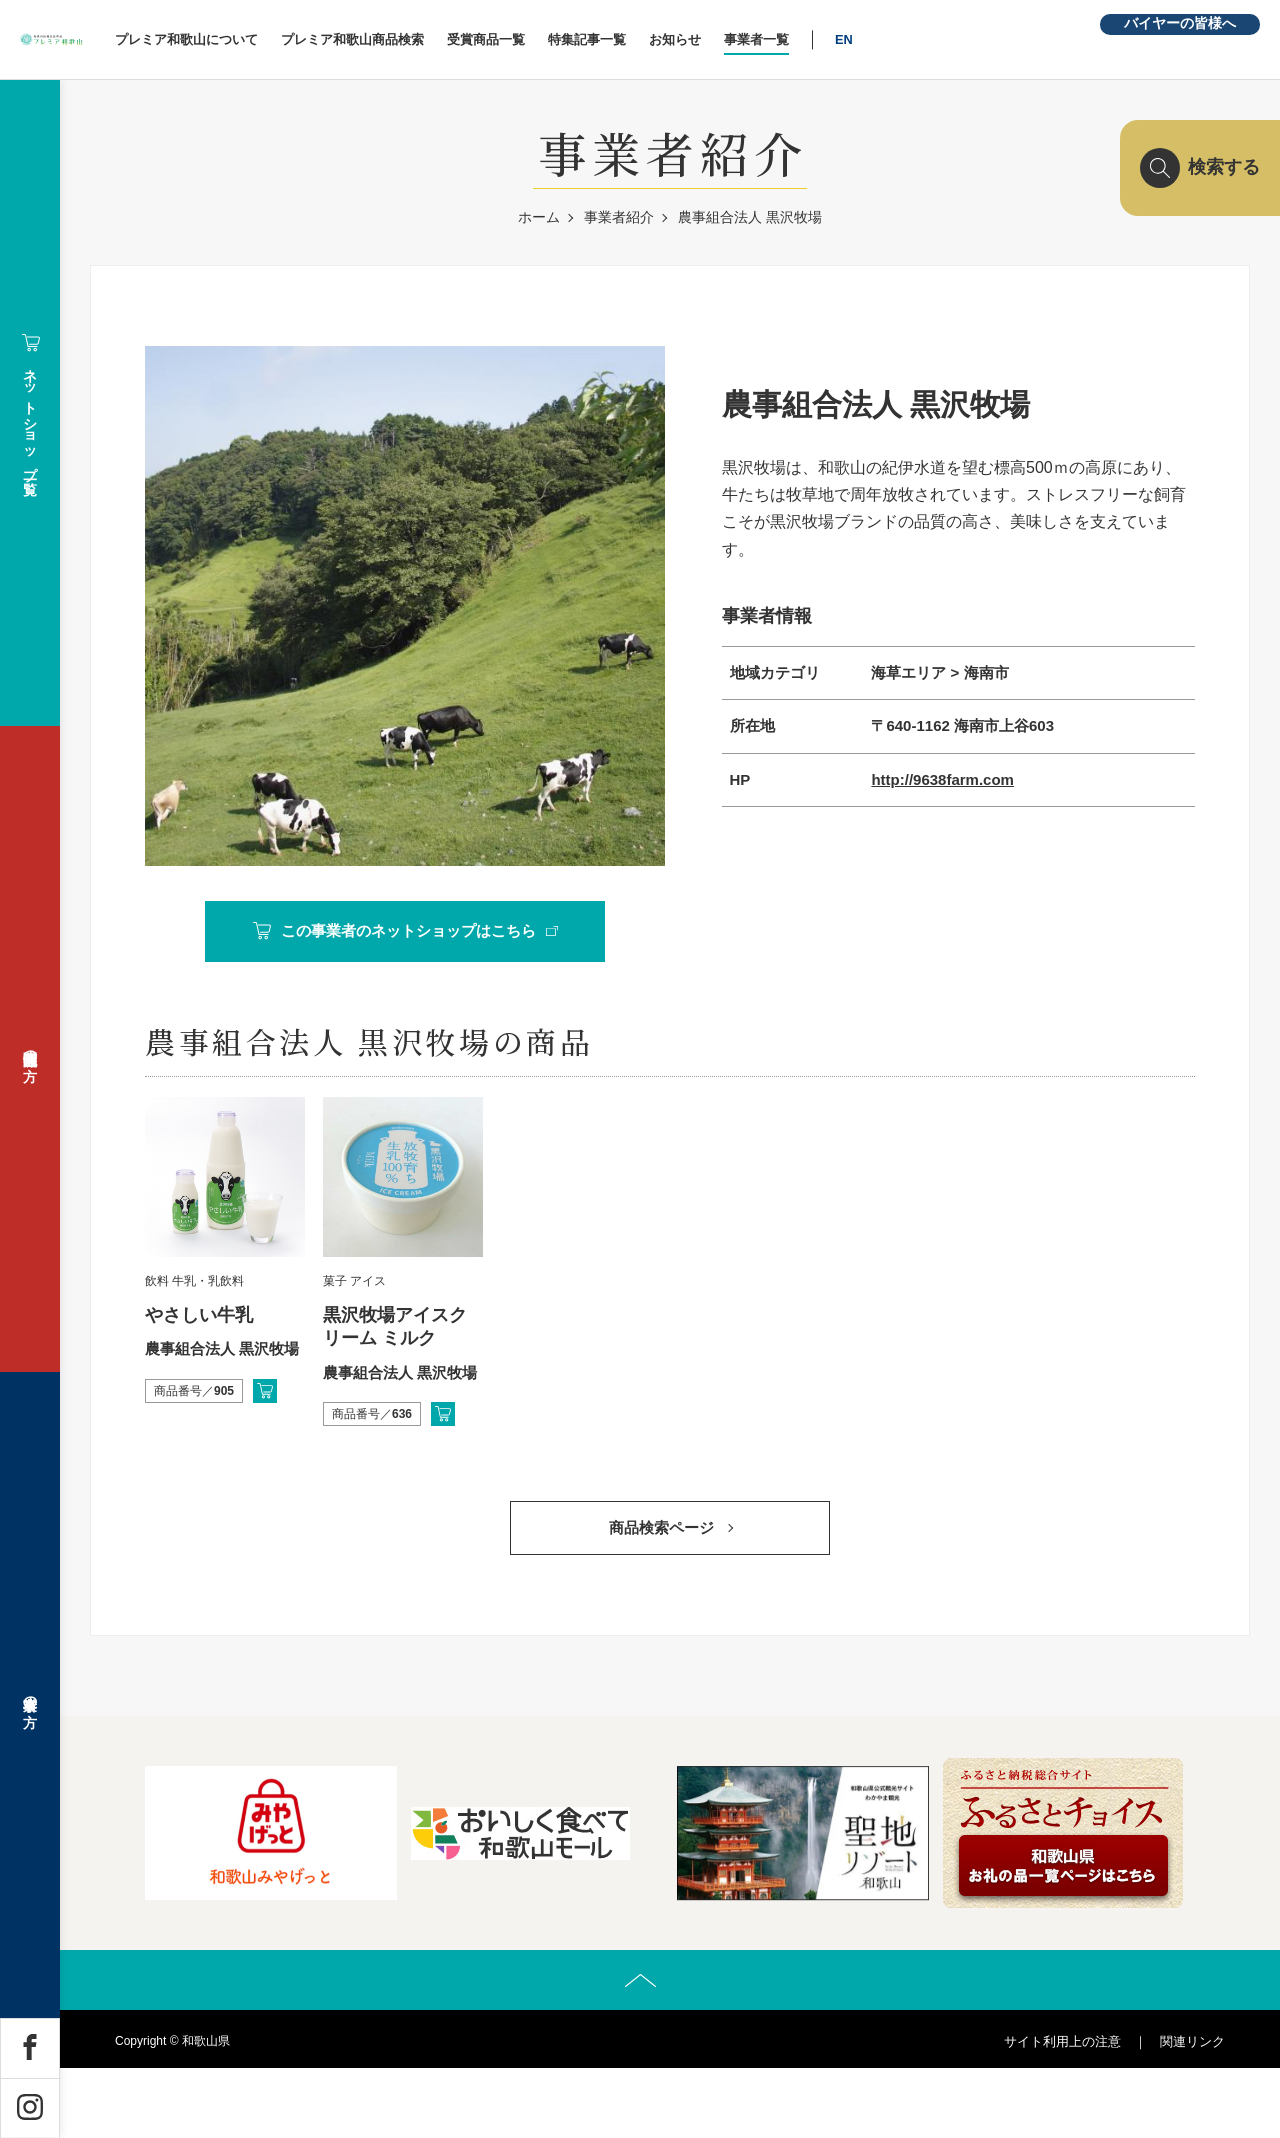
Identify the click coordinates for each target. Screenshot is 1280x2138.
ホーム (539, 217)
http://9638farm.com (942, 779)
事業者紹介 (619, 217)
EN (968, 39)
